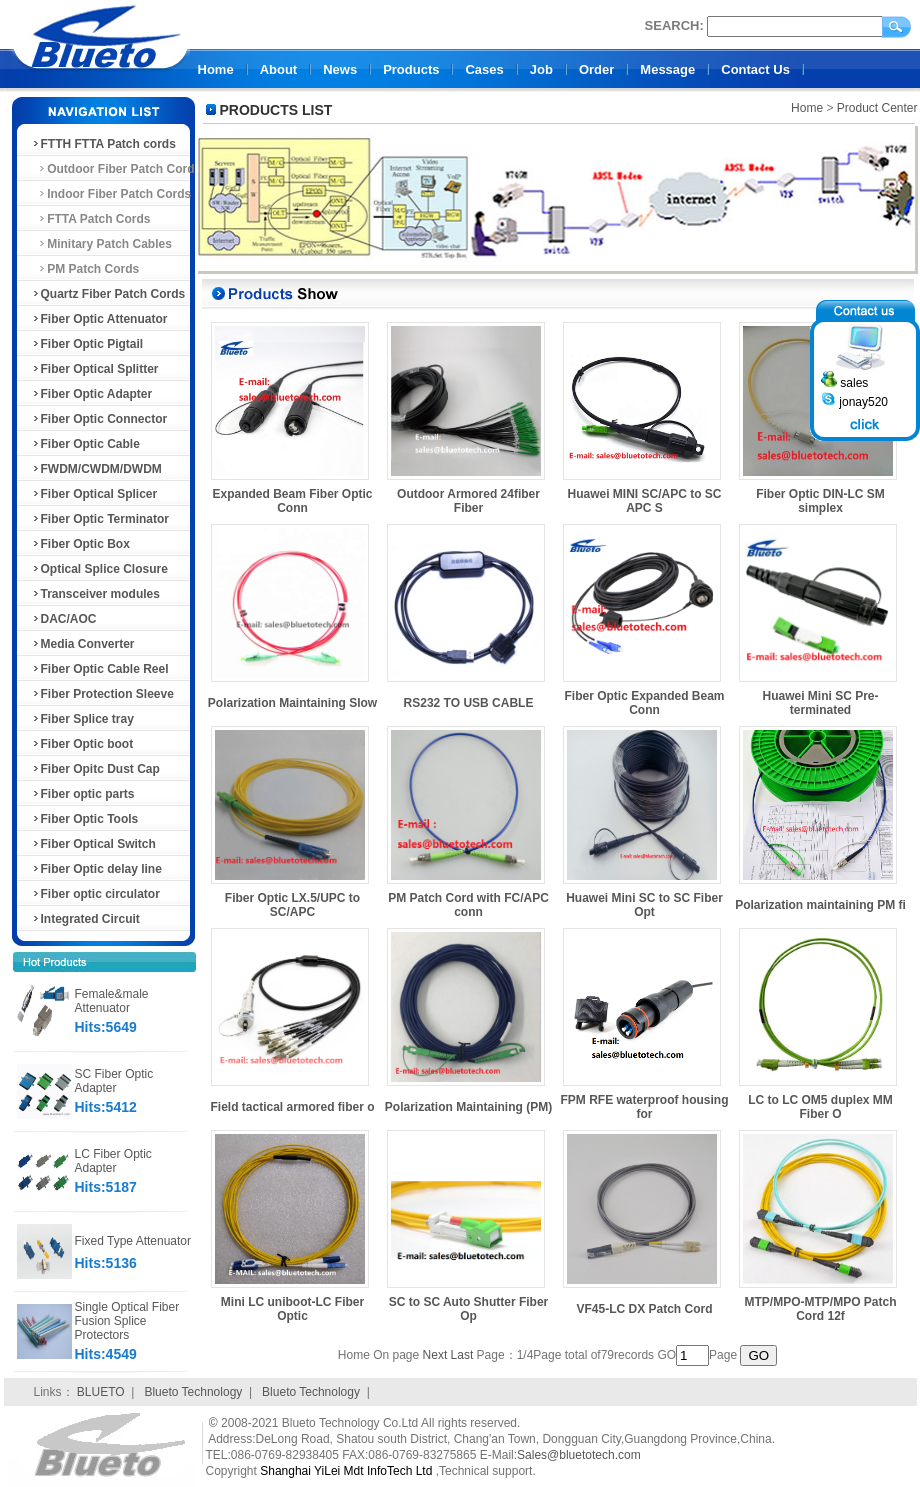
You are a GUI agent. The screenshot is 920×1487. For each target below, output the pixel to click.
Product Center (877, 108)
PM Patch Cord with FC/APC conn (468, 905)
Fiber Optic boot (82, 744)
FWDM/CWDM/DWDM (96, 469)
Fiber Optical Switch (93, 844)
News (340, 69)
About (279, 69)
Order (596, 69)
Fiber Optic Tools (85, 819)
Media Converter (83, 644)
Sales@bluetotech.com (579, 1455)
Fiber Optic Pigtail (87, 344)
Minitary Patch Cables (101, 244)
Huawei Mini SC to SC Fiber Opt (644, 905)
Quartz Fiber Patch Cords (108, 294)
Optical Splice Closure (99, 569)
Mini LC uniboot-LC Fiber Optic (292, 1309)
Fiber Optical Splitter (95, 369)
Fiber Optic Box (80, 544)
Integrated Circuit (85, 919)
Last (462, 1355)
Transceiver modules (95, 594)
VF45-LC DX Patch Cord (644, 1309)
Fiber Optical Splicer (94, 494)
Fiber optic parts (83, 794)
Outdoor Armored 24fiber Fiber (468, 501)
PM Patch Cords (85, 269)
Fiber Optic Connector (99, 419)
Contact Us (755, 69)
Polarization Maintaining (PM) (468, 1107)
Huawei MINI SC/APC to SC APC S (644, 501)
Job (541, 69)
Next (435, 1355)
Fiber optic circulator (95, 894)
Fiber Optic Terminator (100, 519)
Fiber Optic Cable (85, 444)
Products (411, 69)
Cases (484, 69)
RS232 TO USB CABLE (469, 703)
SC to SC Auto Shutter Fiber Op (469, 1309)
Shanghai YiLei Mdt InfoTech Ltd (346, 1471)
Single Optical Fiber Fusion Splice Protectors (127, 1321)
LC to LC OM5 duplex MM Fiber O (820, 1107)
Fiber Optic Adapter (92, 394)
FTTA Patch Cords (91, 219)
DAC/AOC (64, 619)
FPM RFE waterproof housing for (645, 1107)
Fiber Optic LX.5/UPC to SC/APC (292, 905)
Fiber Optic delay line (96, 869)
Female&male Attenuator (112, 1001)
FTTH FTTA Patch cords (103, 144)
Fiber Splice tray (82, 719)
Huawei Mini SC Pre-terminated (820, 703)
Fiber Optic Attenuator (99, 319)
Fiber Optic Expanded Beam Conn (644, 703)
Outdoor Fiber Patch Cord (113, 169)
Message (667, 69)
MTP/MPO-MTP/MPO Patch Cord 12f (820, 1309)
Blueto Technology (193, 1392)
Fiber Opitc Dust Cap (95, 769)
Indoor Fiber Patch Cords (111, 194)
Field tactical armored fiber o (292, 1107)
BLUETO (101, 1392)
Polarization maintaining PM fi (820, 905)
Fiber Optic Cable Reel (100, 669)
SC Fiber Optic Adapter (114, 1081)
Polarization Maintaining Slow (292, 703)
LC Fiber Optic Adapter (113, 1161)
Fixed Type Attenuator (133, 1241)
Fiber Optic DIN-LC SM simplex (820, 501)
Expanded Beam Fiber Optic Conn (292, 501)
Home (216, 69)
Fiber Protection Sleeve (102, 694)
